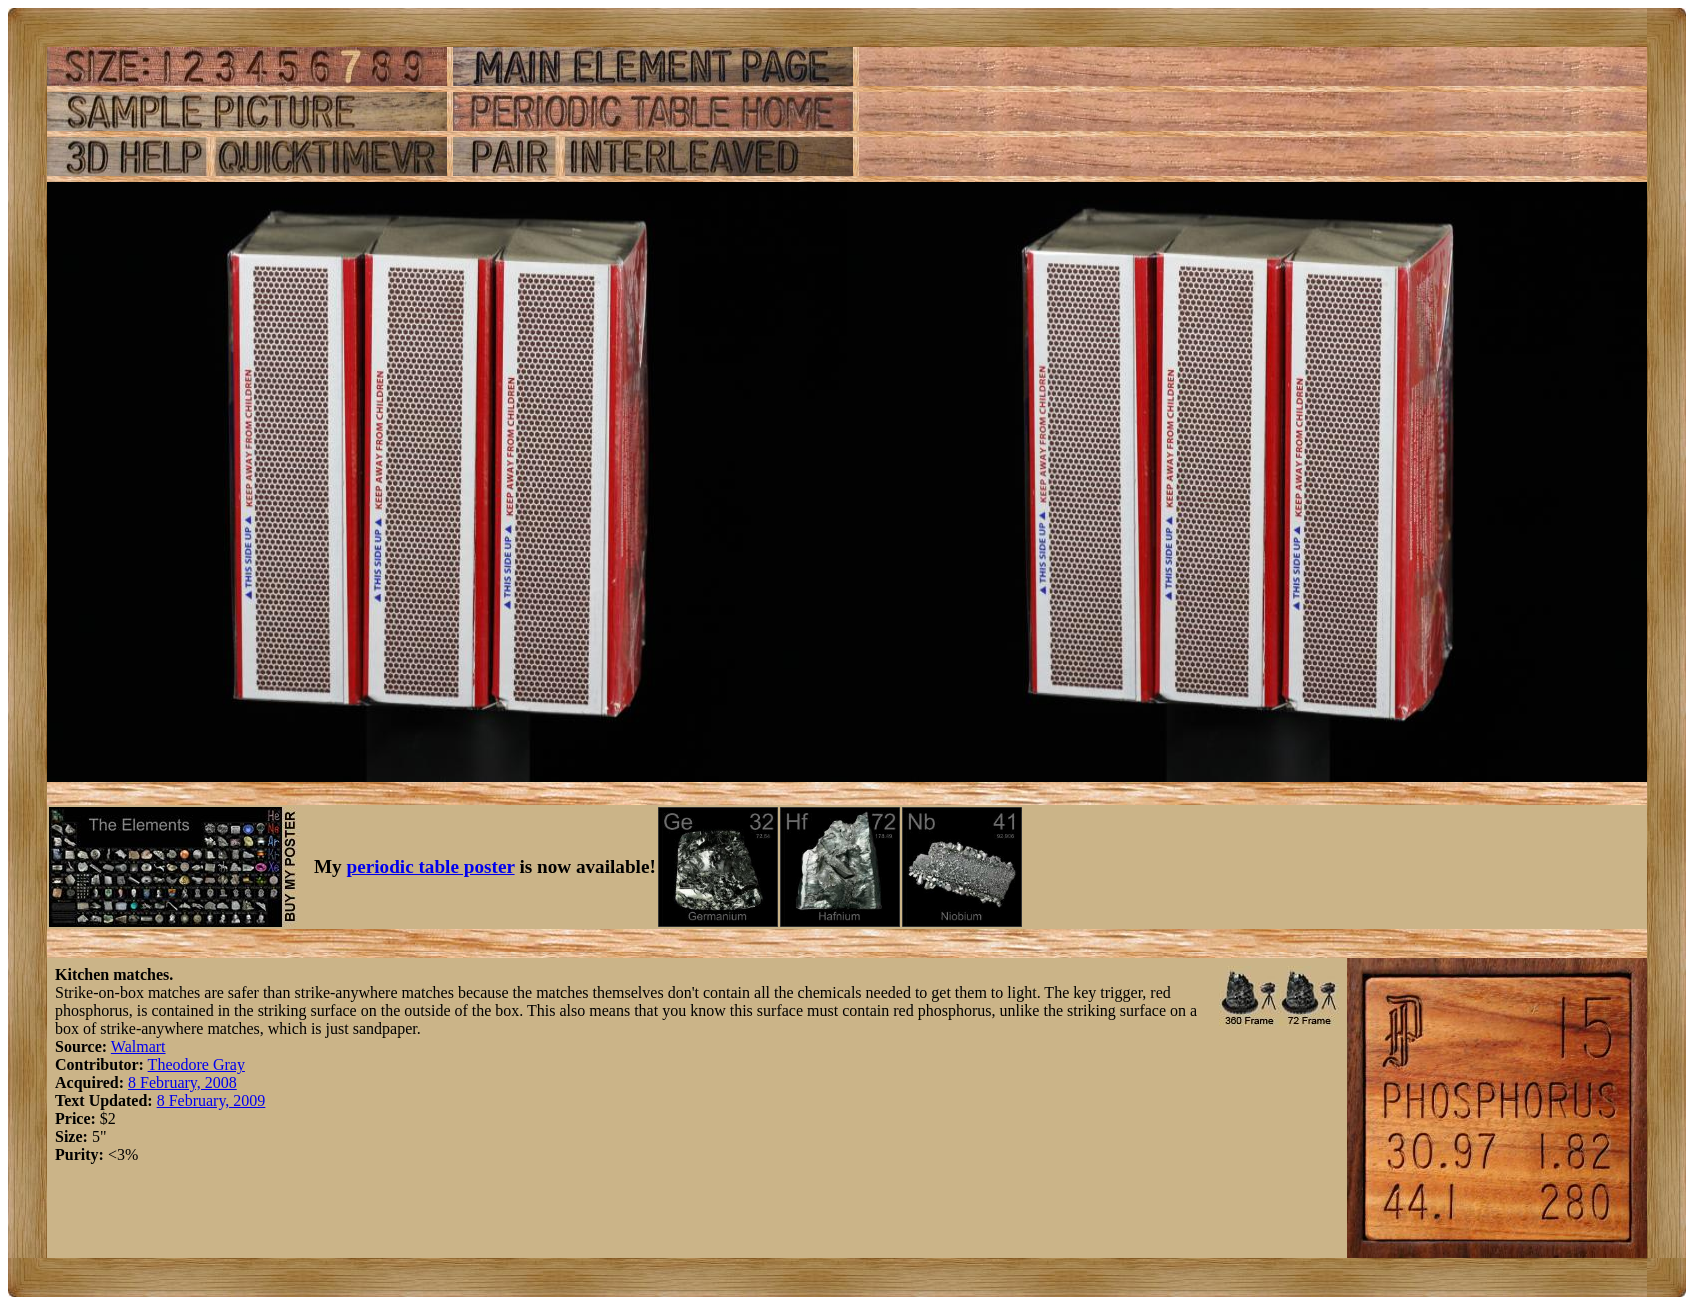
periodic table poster (431, 866)
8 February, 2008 (182, 1082)
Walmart (138, 1046)
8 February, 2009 (211, 1100)
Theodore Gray (196, 1064)
